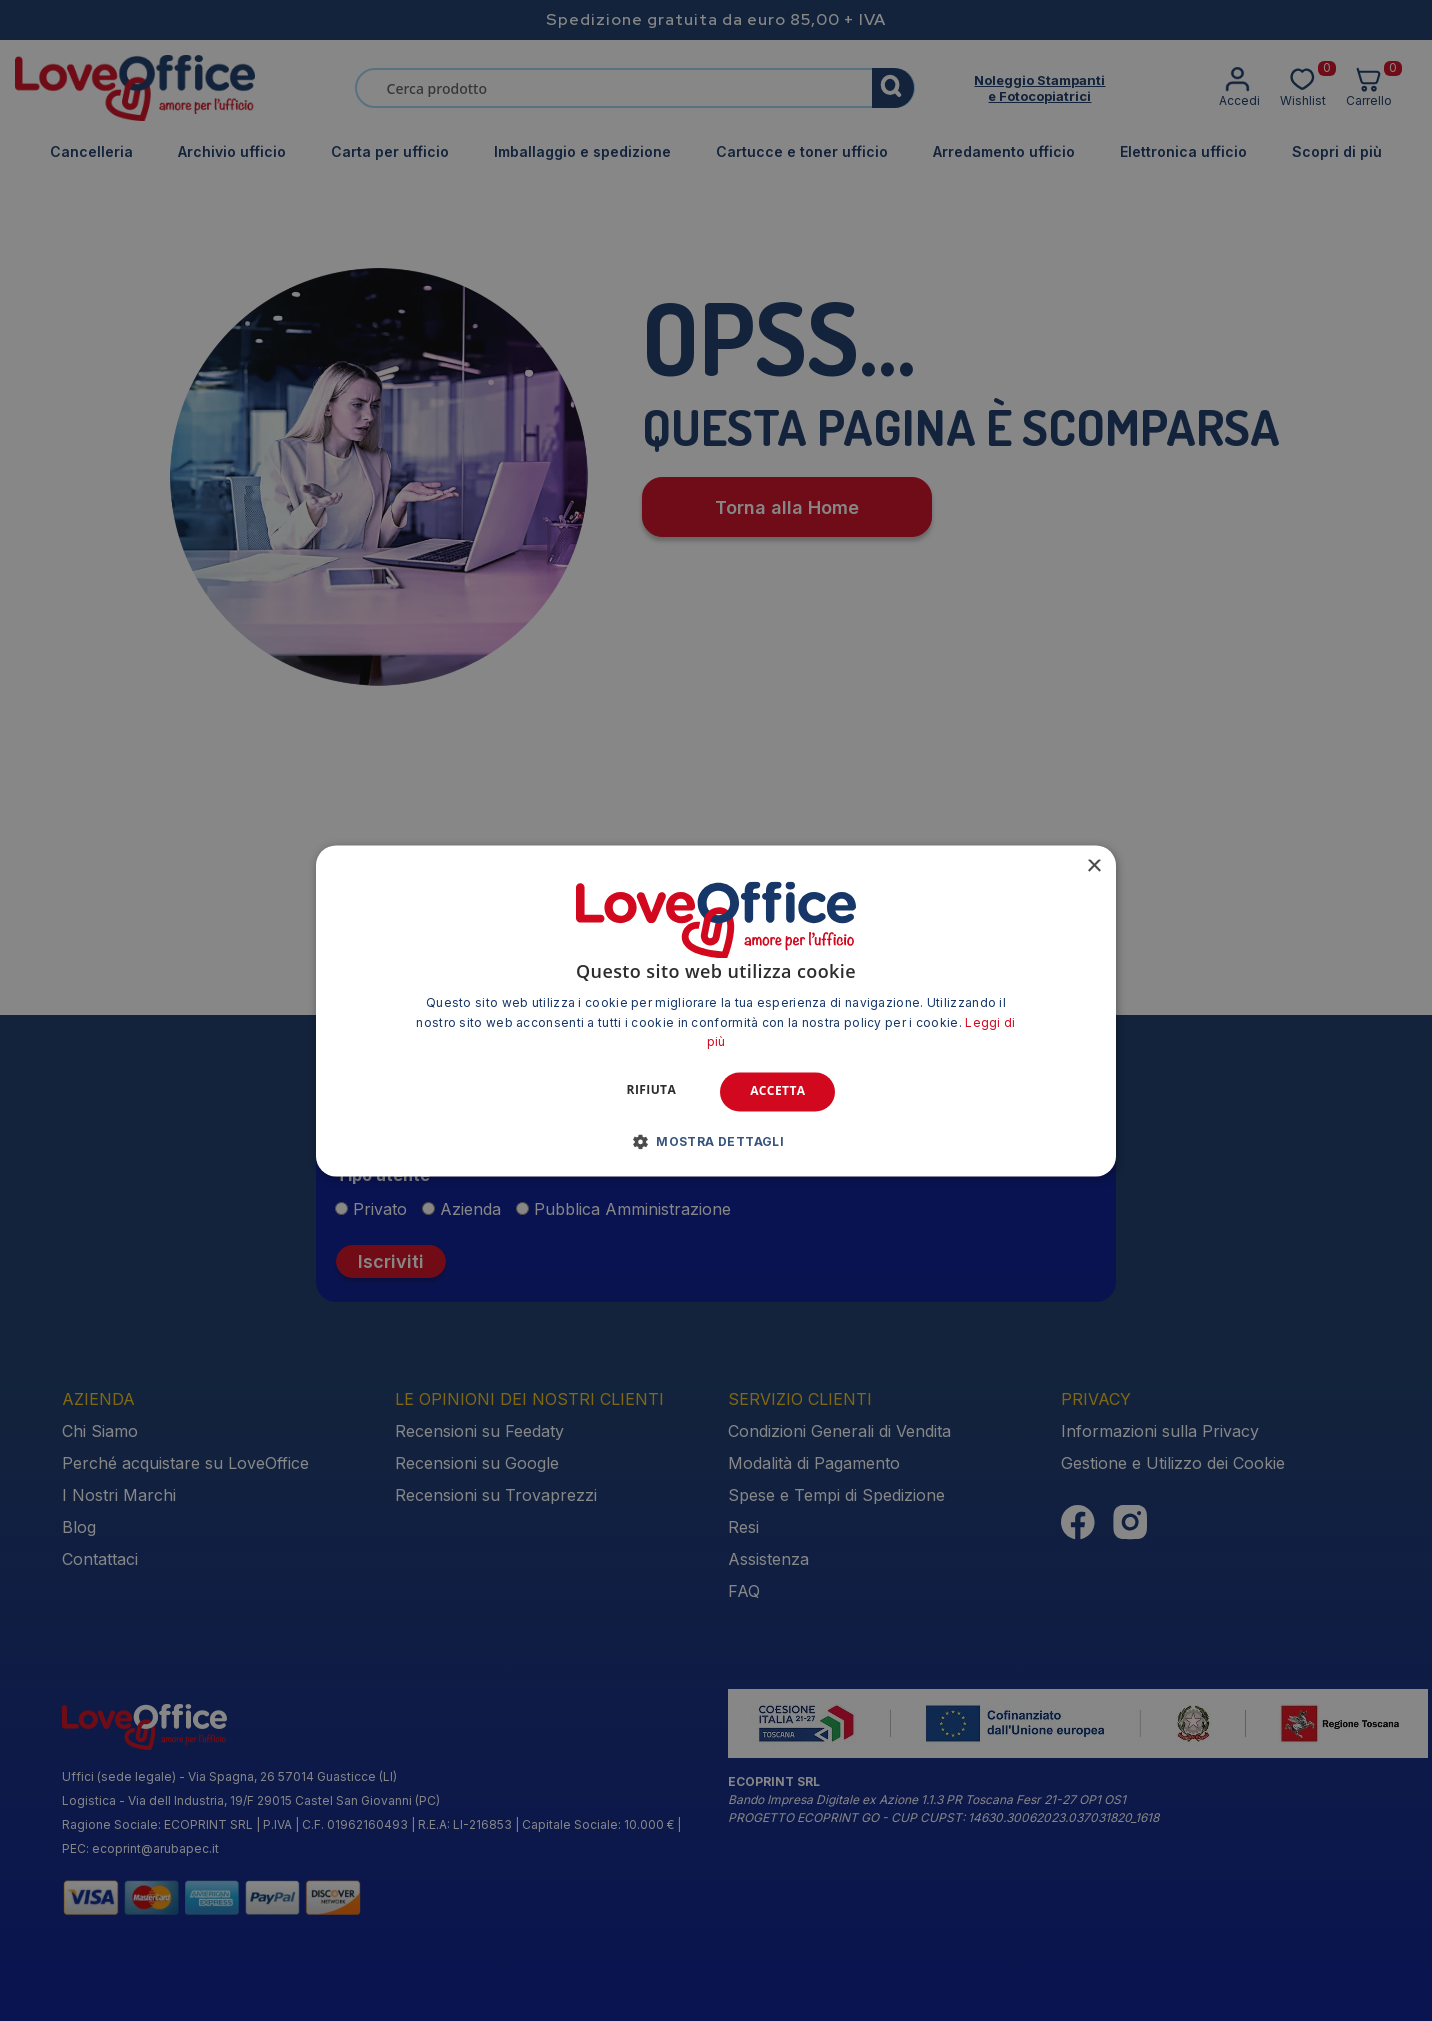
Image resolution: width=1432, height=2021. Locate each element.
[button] (716, 1141)
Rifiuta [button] (652, 1090)
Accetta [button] (777, 1091)
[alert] (716, 1010)
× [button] (1093, 866)
